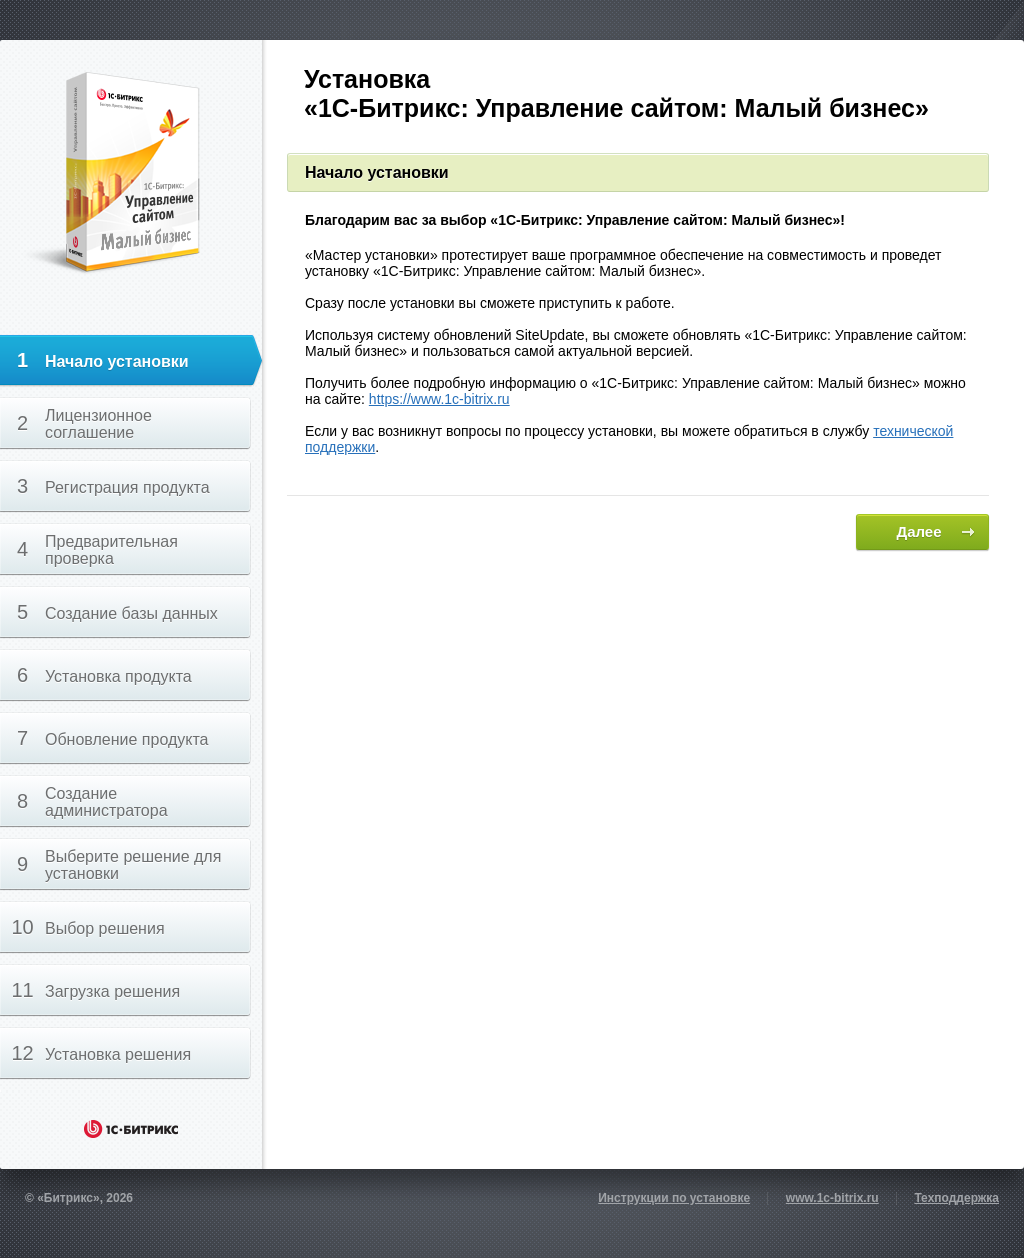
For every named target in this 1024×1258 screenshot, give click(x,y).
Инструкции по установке (674, 1198)
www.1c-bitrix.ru (832, 1198)
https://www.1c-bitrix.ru (439, 399)
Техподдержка (956, 1198)
